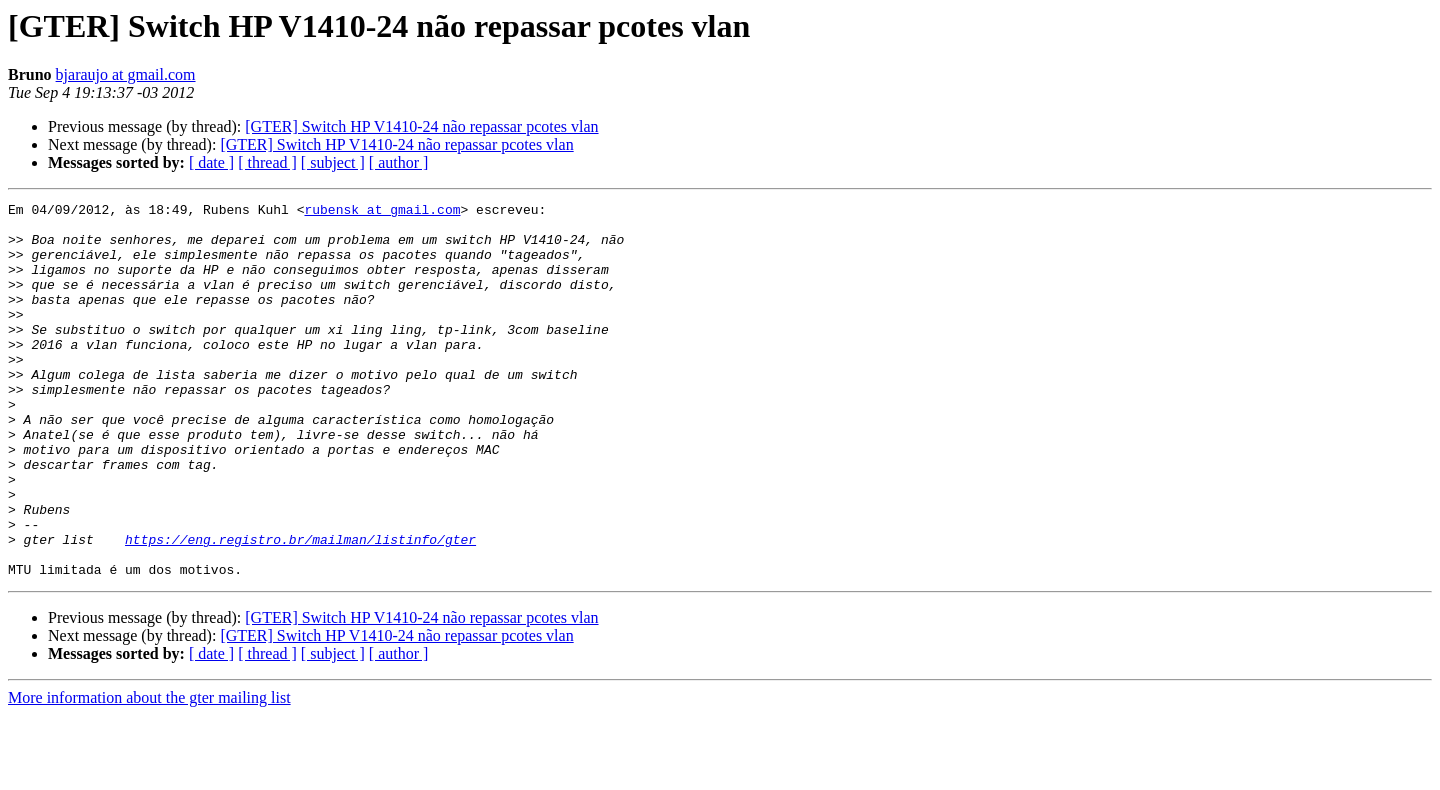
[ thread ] (267, 162)
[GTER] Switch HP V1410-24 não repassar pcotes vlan (421, 126)
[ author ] (399, 162)
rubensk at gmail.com (382, 212)
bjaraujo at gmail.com (126, 74)
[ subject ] (333, 162)
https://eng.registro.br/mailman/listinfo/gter (300, 608)
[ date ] (211, 162)
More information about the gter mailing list (149, 772)
